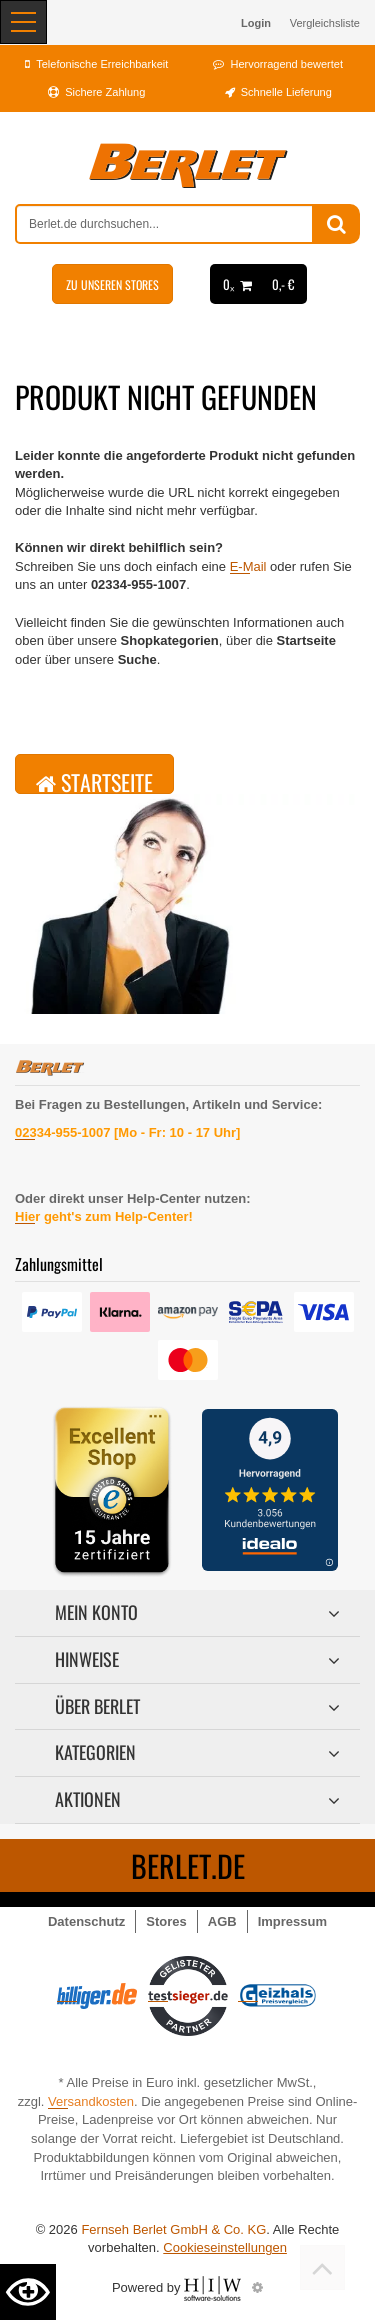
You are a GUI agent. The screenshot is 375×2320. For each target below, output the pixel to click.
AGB (222, 1921)
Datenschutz (86, 1921)
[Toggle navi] (23, 22)
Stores (166, 1921)
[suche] (164, 224)
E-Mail (248, 566)
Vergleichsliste (325, 23)
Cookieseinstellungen (225, 2247)
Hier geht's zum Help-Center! (104, 1216)
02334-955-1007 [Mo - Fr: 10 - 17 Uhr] (127, 1132)
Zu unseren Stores (112, 284)
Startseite (94, 780)
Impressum (292, 1921)
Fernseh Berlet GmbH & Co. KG (173, 2229)
